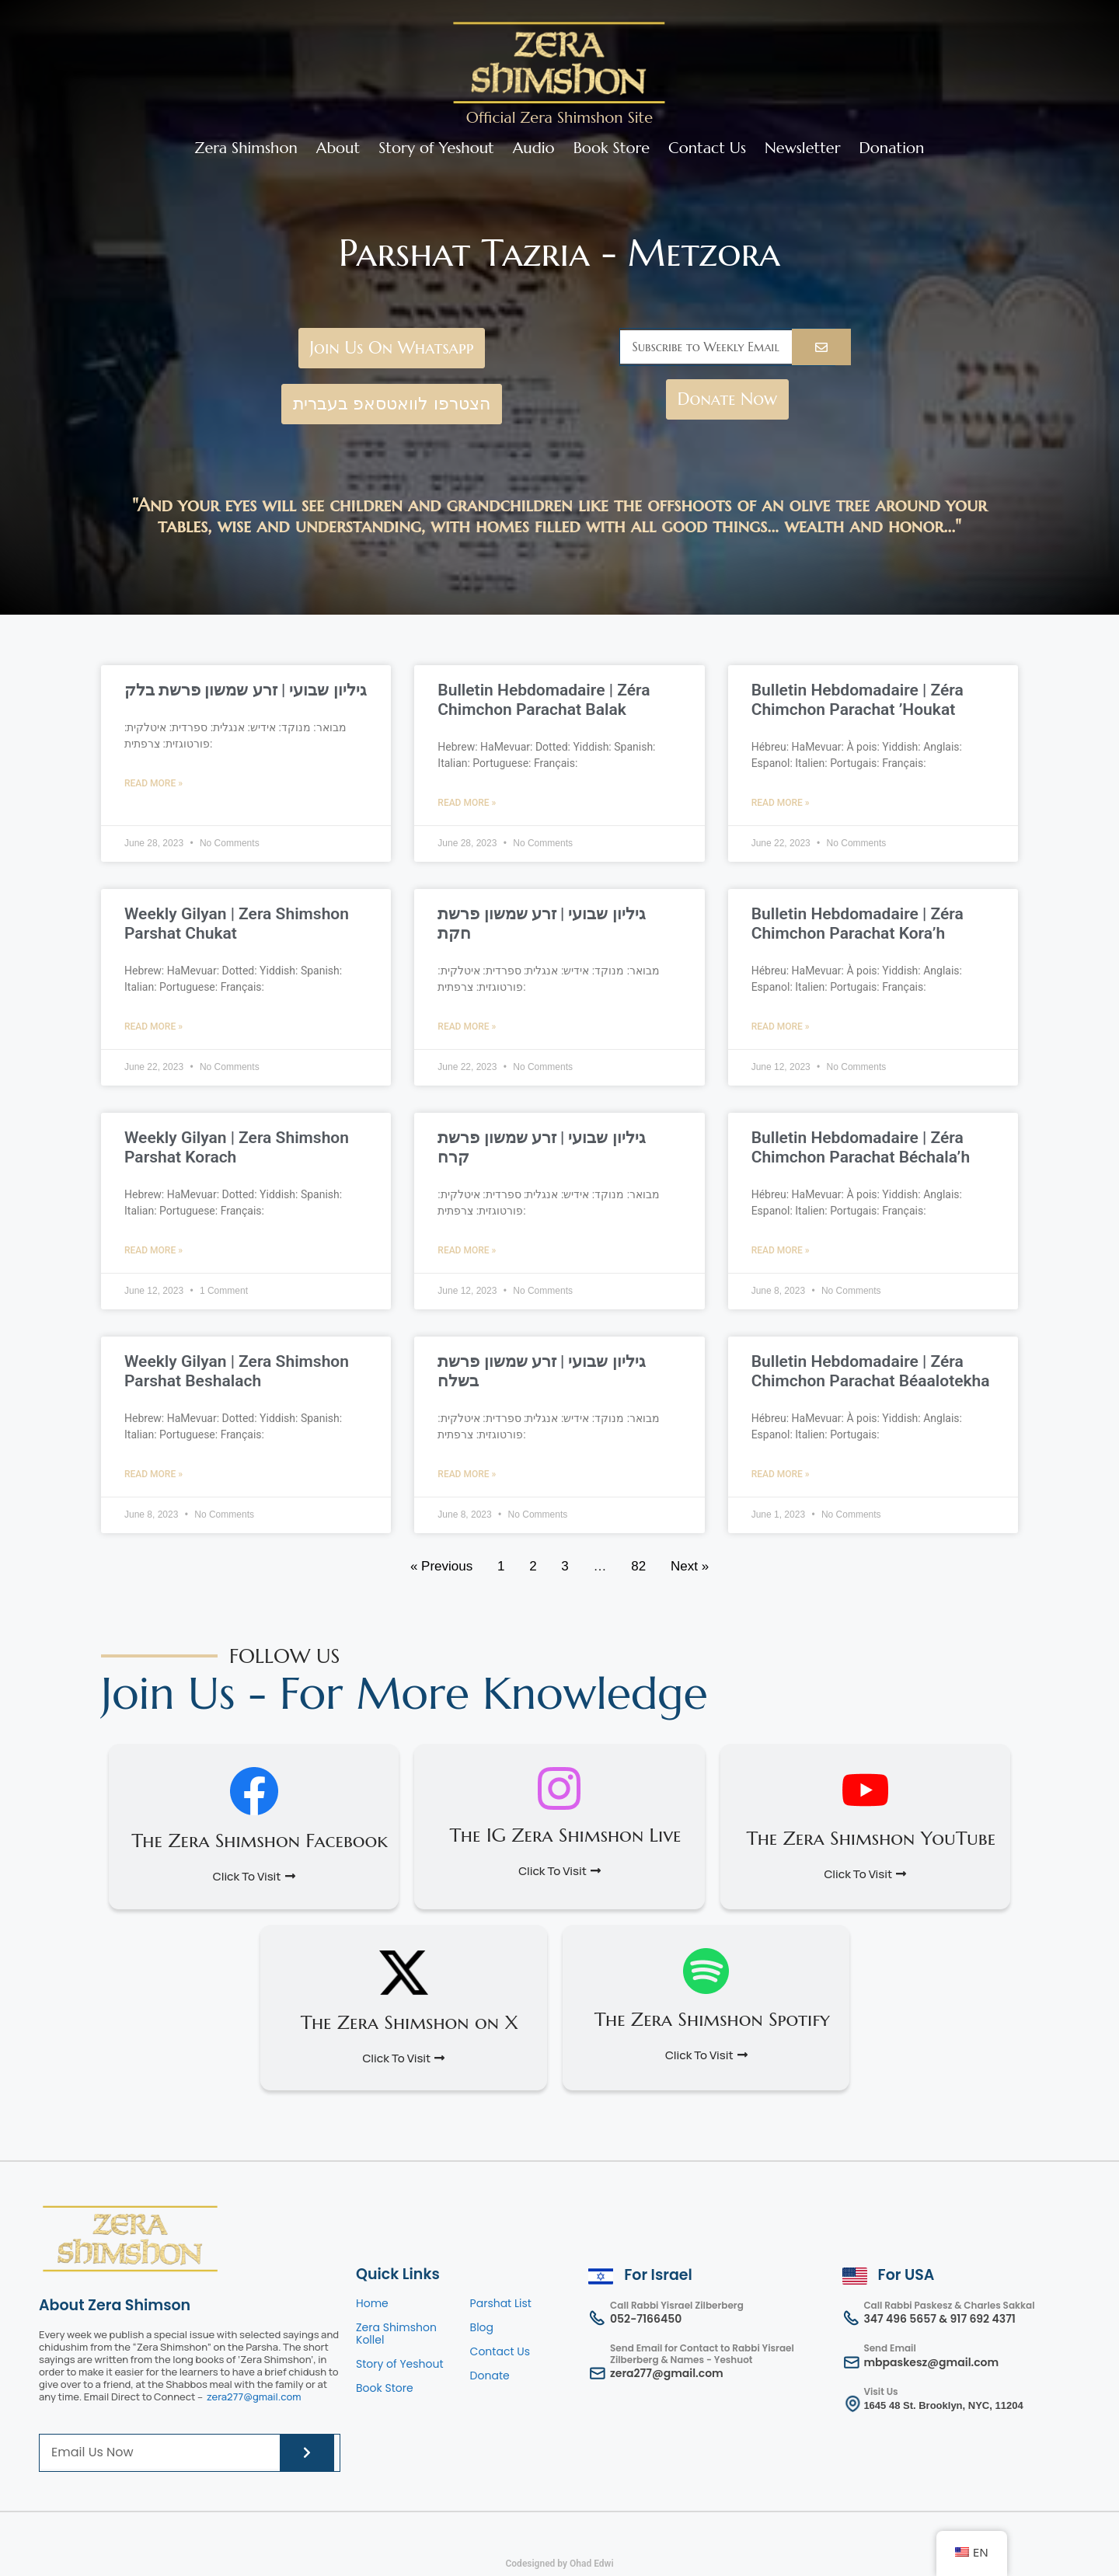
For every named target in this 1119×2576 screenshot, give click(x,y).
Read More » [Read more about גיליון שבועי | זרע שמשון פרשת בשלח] (466, 1474)
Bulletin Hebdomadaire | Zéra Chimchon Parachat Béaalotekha (870, 1371)
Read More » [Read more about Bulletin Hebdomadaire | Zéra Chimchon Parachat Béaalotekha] (780, 1474)
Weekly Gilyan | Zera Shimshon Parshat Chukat (236, 924)
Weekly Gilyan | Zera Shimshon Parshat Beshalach (236, 1371)
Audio (534, 148)
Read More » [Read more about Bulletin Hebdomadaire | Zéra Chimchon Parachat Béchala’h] (780, 1250)
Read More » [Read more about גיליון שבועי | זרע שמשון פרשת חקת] (466, 1026)
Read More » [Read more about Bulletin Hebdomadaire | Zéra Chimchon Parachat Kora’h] (780, 1026)
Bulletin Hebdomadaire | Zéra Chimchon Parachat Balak (543, 700)
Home (372, 2303)
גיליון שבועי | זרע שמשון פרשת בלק (245, 690)
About (338, 148)
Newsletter (802, 148)
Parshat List (501, 2303)
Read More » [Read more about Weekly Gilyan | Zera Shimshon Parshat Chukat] (153, 1026)
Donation (892, 148)
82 (638, 1566)
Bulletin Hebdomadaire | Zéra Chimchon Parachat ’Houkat (857, 700)
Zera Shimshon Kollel (396, 2334)
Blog (481, 2327)
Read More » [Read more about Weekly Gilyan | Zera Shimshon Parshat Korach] (153, 1250)
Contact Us (707, 148)
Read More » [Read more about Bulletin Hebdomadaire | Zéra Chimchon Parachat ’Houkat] (780, 802)
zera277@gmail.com (254, 2396)
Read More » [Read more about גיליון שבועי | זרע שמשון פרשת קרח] (466, 1250)
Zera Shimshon (246, 148)
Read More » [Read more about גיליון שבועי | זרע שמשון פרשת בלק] (153, 783)
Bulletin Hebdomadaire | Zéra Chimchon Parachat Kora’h (857, 924)
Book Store (611, 148)
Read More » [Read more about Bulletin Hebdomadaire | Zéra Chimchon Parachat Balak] (466, 802)
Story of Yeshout (436, 148)
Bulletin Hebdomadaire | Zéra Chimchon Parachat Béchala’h (860, 1147)
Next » (690, 1566)
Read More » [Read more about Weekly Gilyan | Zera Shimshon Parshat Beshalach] (153, 1474)
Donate (490, 2375)
